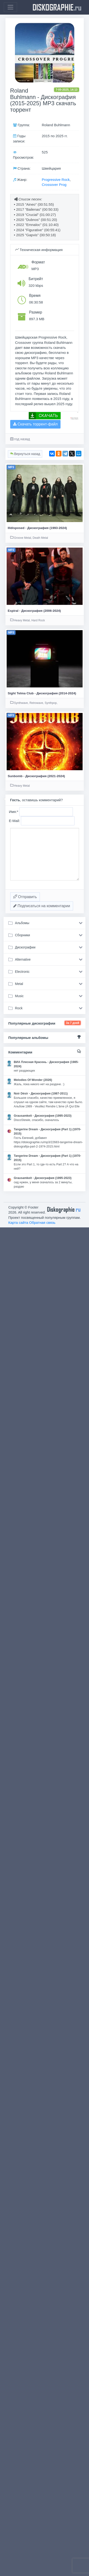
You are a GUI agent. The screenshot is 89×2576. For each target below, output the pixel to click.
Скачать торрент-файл (35, 424)
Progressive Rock (56, 180)
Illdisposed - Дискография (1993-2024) (37, 528)
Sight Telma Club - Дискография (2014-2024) (42, 693)
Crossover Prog (54, 185)
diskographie (57, 7)
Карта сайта (18, 1222)
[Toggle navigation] (10, 7)
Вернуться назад (25, 454)
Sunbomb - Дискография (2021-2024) (36, 776)
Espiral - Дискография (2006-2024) (34, 611)
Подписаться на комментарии (41, 906)
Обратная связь (42, 1222)
